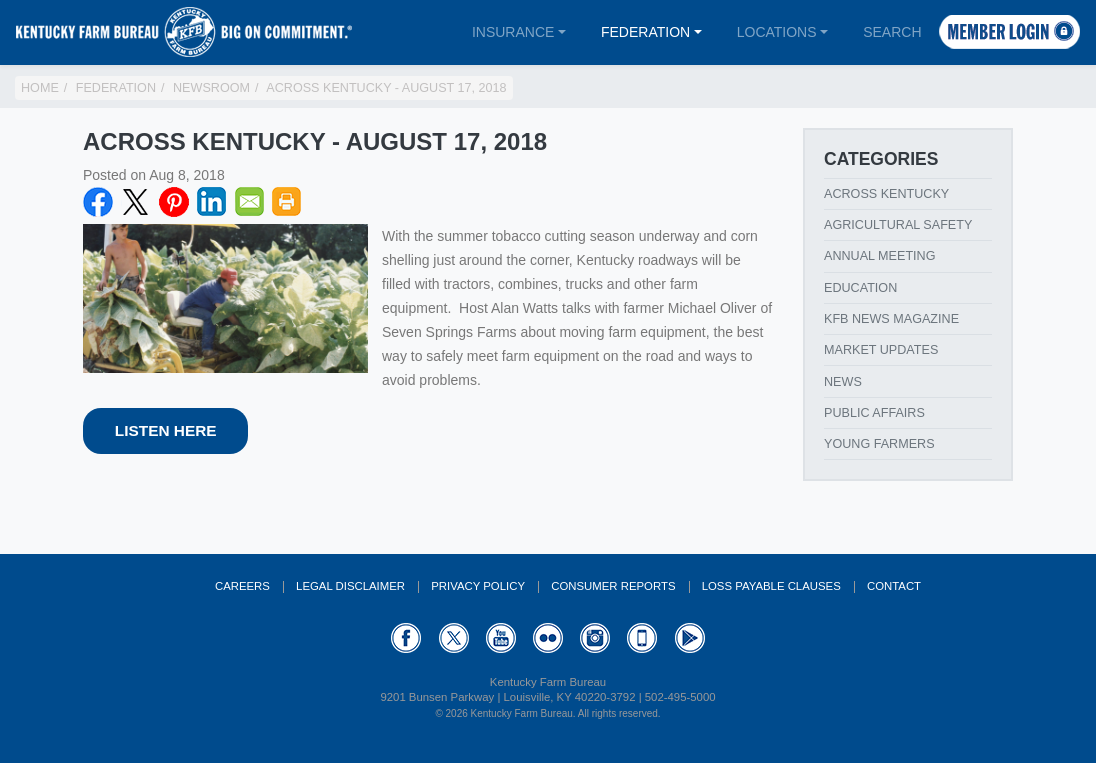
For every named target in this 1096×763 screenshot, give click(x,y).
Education (860, 288)
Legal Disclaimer (350, 586)
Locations (777, 32)
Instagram (595, 638)
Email (250, 202)
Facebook (98, 202)
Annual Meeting (880, 256)
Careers (242, 586)
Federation (645, 32)
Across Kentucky (886, 194)
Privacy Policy (478, 586)
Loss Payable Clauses (771, 586)
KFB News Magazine (891, 319)
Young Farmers (879, 444)
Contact (894, 586)
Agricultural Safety (898, 225)
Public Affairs (874, 413)
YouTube (501, 638)
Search (892, 32)
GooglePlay (690, 638)
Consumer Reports (613, 586)
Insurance (513, 32)
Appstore (642, 638)
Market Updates (881, 350)
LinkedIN (212, 202)
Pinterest (174, 202)
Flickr (548, 638)
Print (287, 202)
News (843, 382)
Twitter (136, 202)
